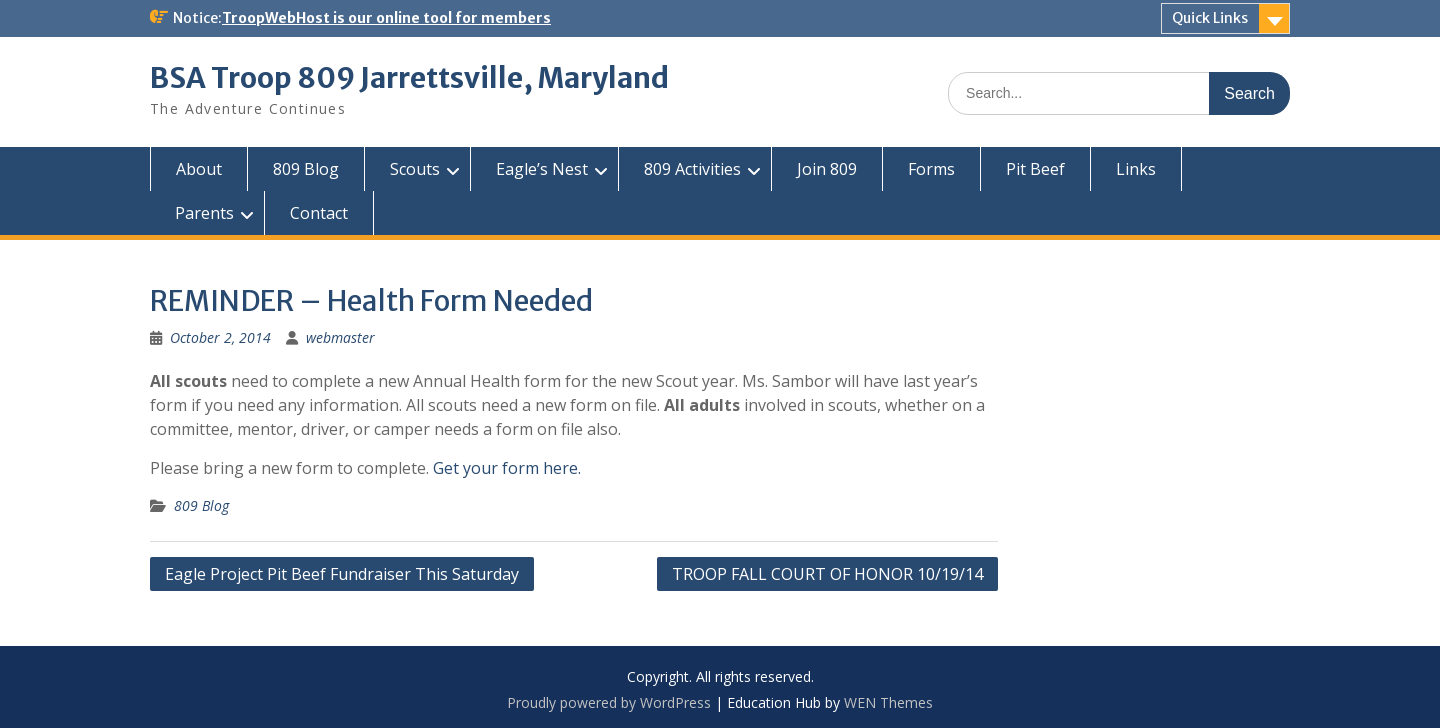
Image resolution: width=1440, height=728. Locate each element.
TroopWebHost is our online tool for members (386, 18)
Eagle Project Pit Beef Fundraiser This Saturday (342, 574)
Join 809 (827, 169)
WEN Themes (888, 702)
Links (1136, 169)
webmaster (340, 337)
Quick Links (1210, 18)
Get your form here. (507, 468)
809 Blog (306, 169)
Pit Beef (1035, 169)
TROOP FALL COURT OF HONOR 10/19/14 (827, 574)
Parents (204, 213)
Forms (931, 169)
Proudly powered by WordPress (609, 702)
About (199, 169)
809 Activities (692, 169)
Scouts (415, 169)
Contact (319, 213)
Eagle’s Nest (542, 169)
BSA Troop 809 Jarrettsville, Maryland (409, 78)
